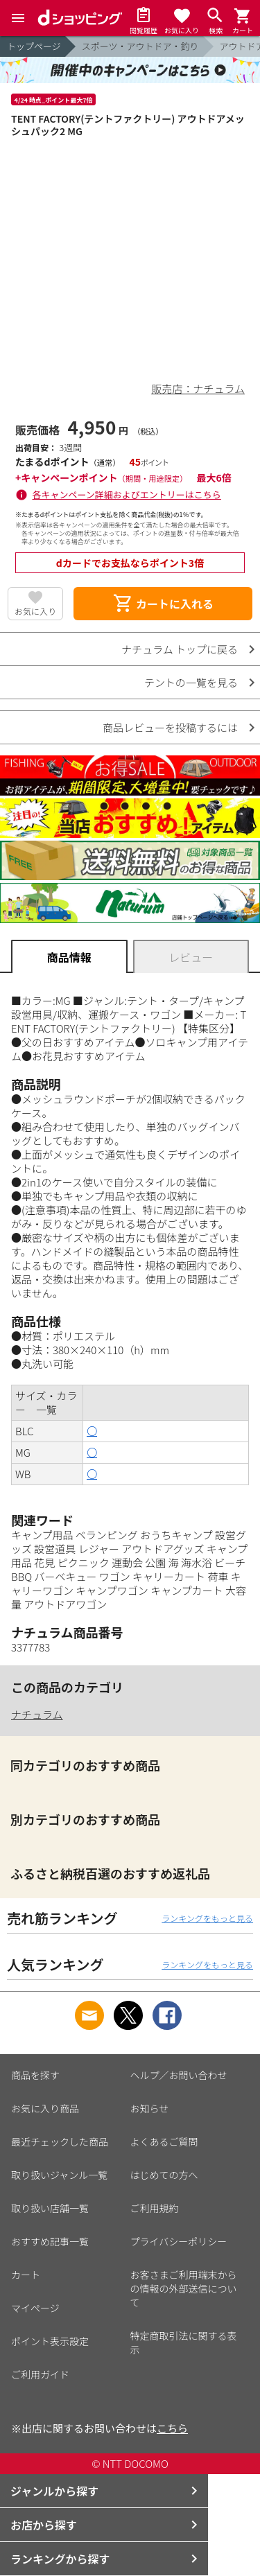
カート (25, 2274)
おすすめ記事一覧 (50, 2241)
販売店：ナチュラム (198, 388)
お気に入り (35, 611)
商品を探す (35, 2075)
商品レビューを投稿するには (170, 727)
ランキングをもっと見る (207, 1918)
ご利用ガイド (40, 2374)
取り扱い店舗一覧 (50, 2208)
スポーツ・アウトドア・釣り (140, 46)
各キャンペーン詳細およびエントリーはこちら (127, 494)
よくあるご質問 (164, 2141)
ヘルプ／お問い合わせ (178, 2075)
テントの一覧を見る (191, 682)
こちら (172, 2428)
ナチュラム (37, 1714)
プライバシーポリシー (178, 2241)
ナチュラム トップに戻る (179, 649)
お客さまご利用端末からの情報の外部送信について (183, 2288)
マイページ (35, 2308)
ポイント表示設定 (50, 2341)
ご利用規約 (154, 2208)
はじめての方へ (164, 2175)
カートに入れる (163, 603)
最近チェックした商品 (59, 2141)
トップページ (34, 46)
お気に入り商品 (45, 2108)
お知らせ (149, 2108)
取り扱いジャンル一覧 (59, 2175)
